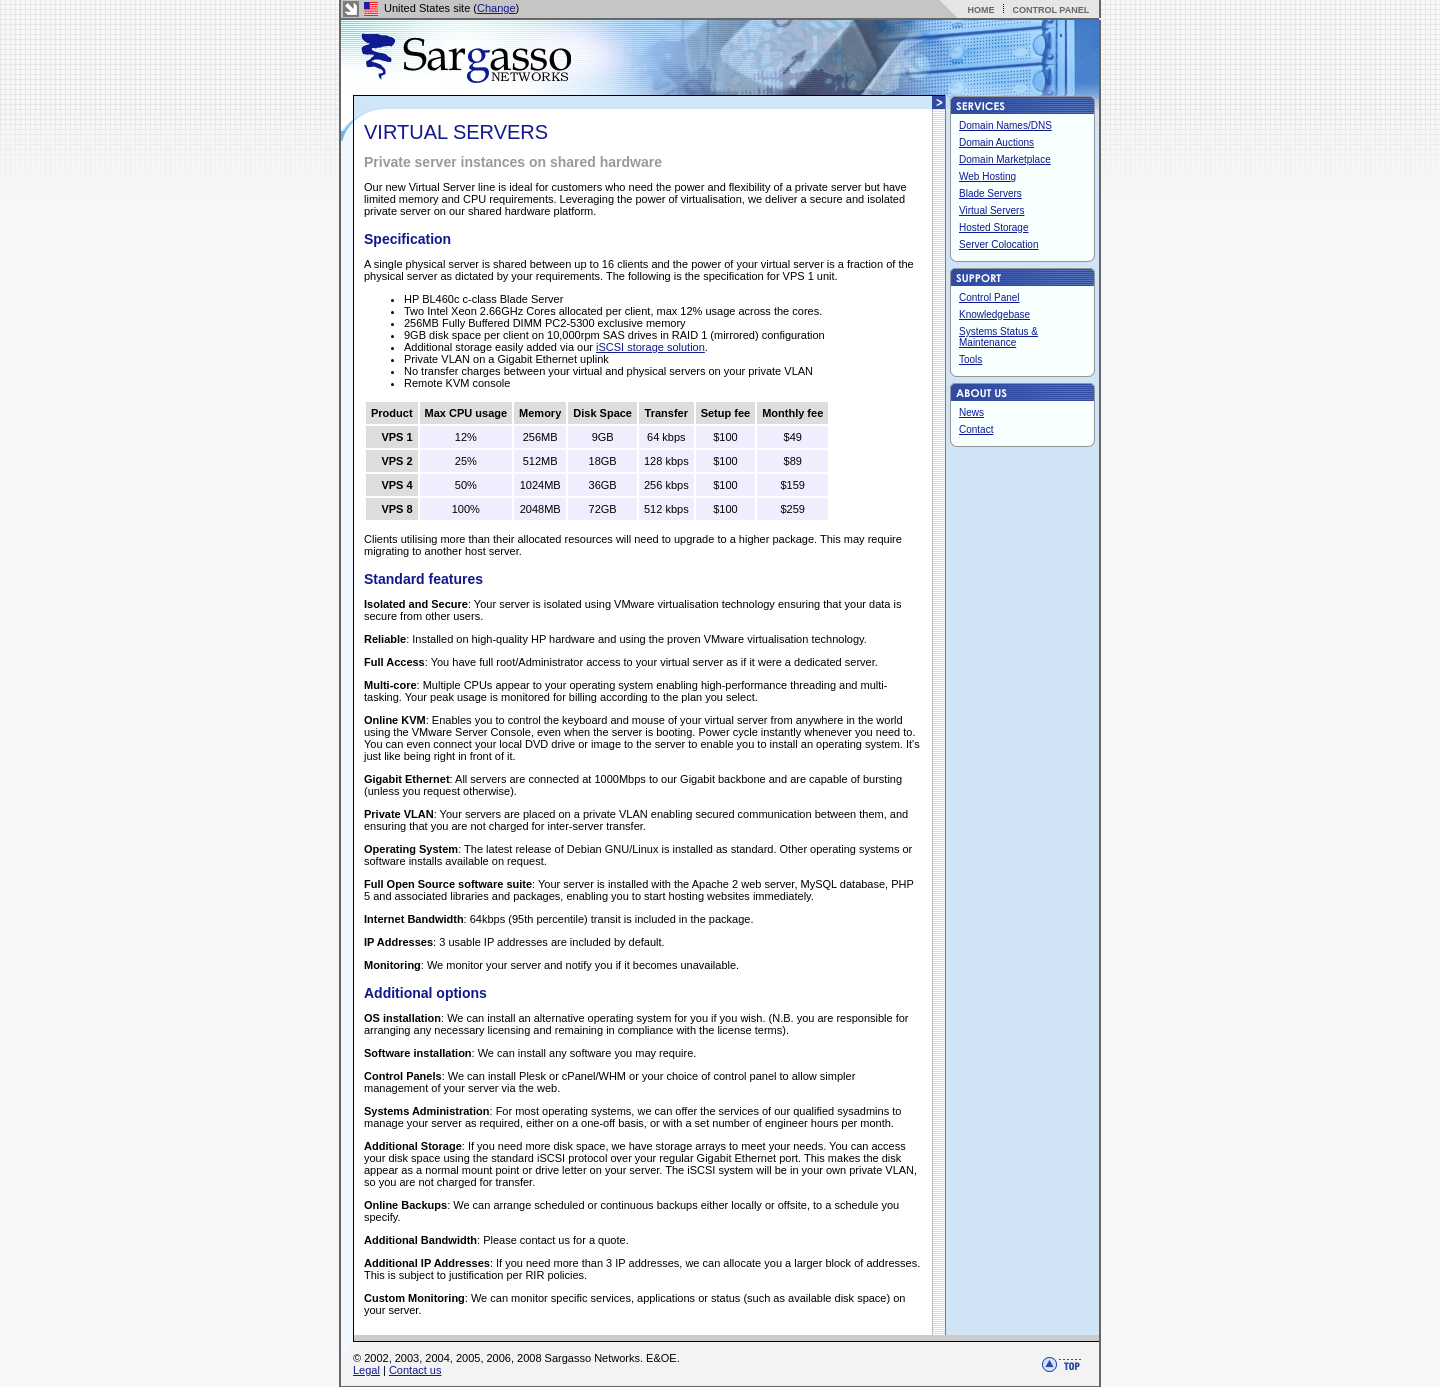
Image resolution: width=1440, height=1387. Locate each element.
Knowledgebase (994, 314)
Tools (970, 359)
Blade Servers (990, 193)
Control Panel (989, 297)
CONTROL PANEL (1050, 10)
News (971, 412)
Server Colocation (998, 244)
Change (496, 8)
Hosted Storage (994, 227)
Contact (976, 429)
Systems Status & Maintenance (998, 337)
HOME (980, 10)
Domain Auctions (996, 142)
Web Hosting (987, 176)
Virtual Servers (991, 210)
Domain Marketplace (1005, 159)
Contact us (415, 1370)
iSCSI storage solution (650, 347)
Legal (366, 1370)
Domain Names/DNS (1005, 125)
